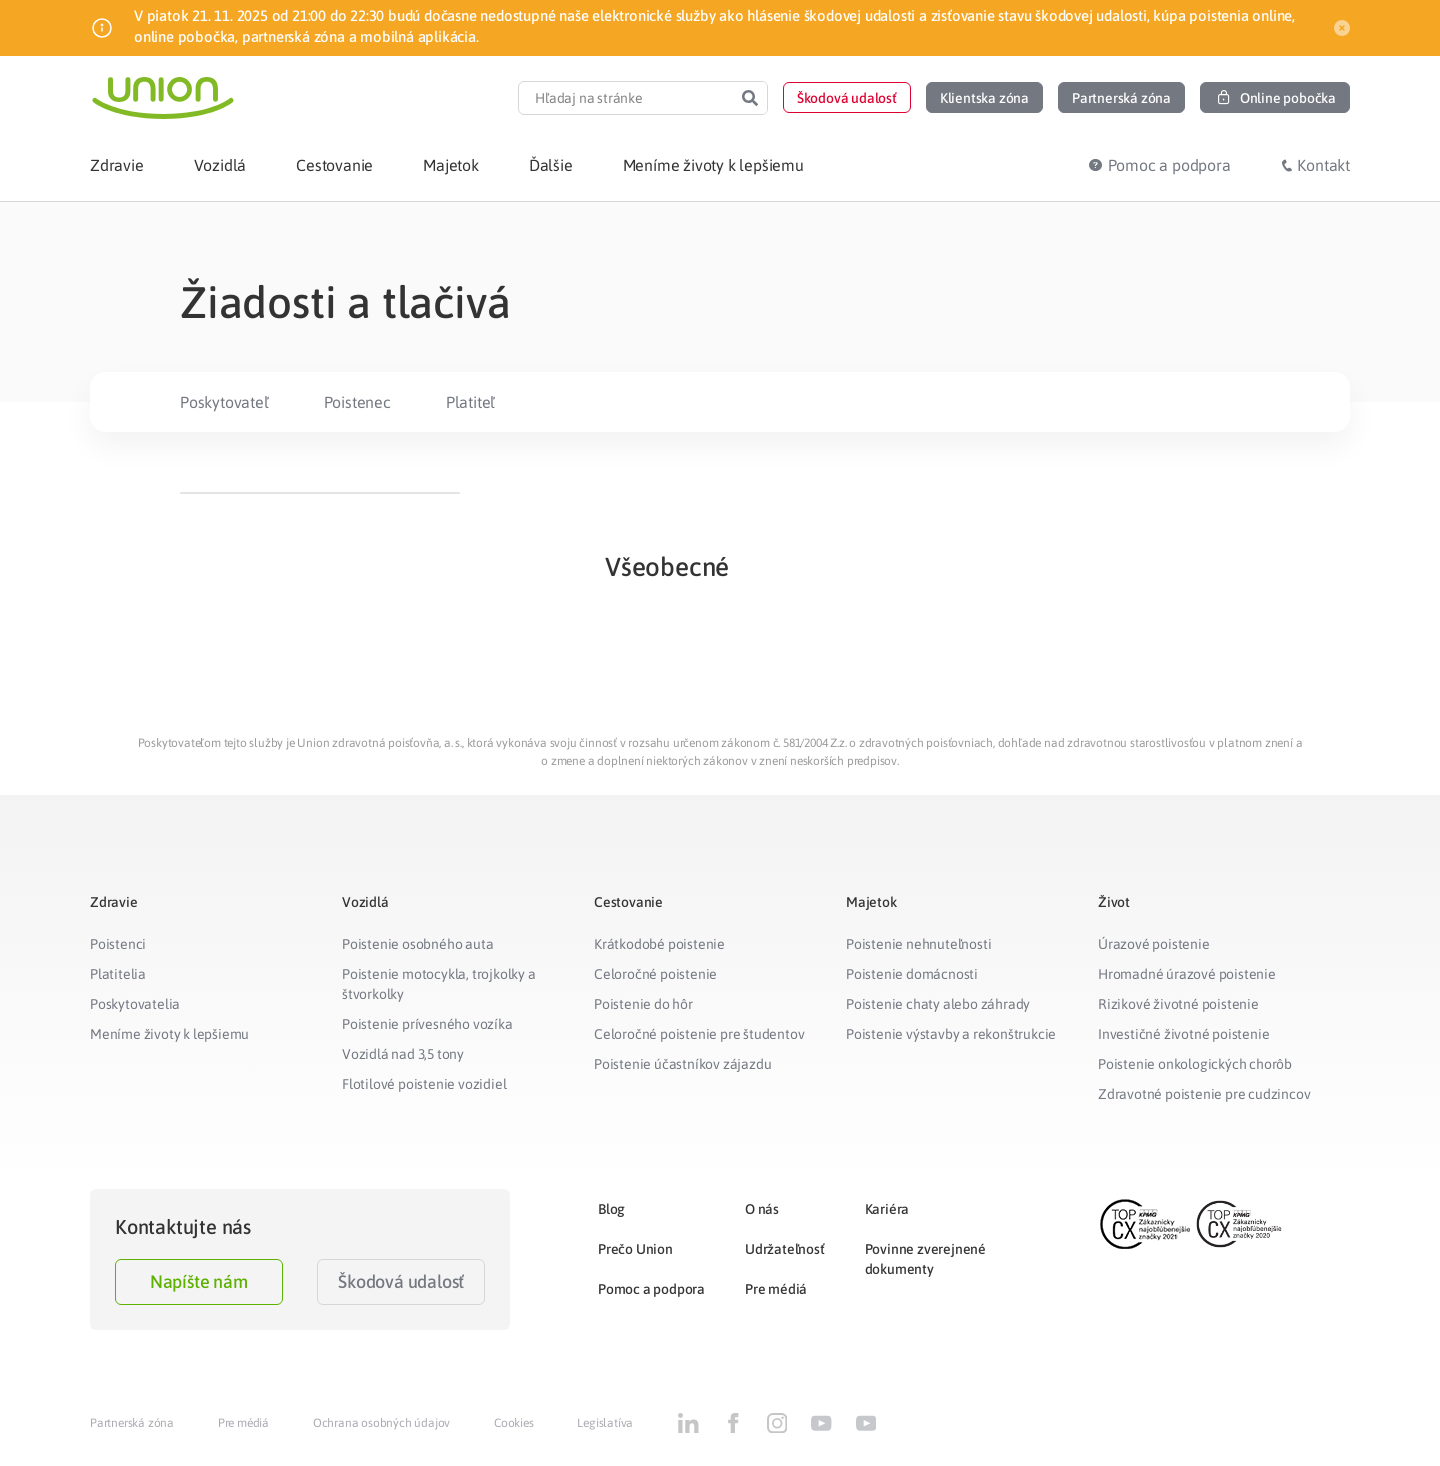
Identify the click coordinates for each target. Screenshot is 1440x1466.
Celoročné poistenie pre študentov (699, 1034)
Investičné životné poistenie (1183, 1034)
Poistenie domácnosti (912, 974)
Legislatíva (605, 1423)
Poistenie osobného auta (417, 944)
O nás (762, 1209)
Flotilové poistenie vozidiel (424, 1084)
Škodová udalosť (401, 1281)
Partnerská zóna (132, 1423)
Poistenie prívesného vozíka (427, 1024)
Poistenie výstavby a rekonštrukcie (951, 1034)
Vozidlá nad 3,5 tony (403, 1054)
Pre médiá (776, 1289)
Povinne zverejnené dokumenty (925, 1259)
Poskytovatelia (135, 1004)
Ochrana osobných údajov (381, 1423)
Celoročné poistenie (655, 974)
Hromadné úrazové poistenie (1187, 974)
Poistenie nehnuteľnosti (918, 944)
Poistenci (118, 944)
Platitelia (118, 974)
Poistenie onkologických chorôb (1195, 1064)
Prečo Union (635, 1249)
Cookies (514, 1423)
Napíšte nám (199, 1281)
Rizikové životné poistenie (1178, 1004)
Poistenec (357, 402)
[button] (847, 97)
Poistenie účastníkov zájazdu (682, 1064)
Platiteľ (470, 402)
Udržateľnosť (785, 1249)
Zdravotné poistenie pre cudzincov (1204, 1094)
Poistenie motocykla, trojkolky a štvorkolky (439, 984)
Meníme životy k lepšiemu (169, 1034)
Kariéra (887, 1209)
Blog (611, 1209)
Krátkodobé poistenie (659, 944)
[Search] (750, 98)
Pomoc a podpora (651, 1289)
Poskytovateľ (224, 402)
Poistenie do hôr (643, 1004)
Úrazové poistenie (1154, 944)
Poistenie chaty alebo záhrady (938, 1004)
